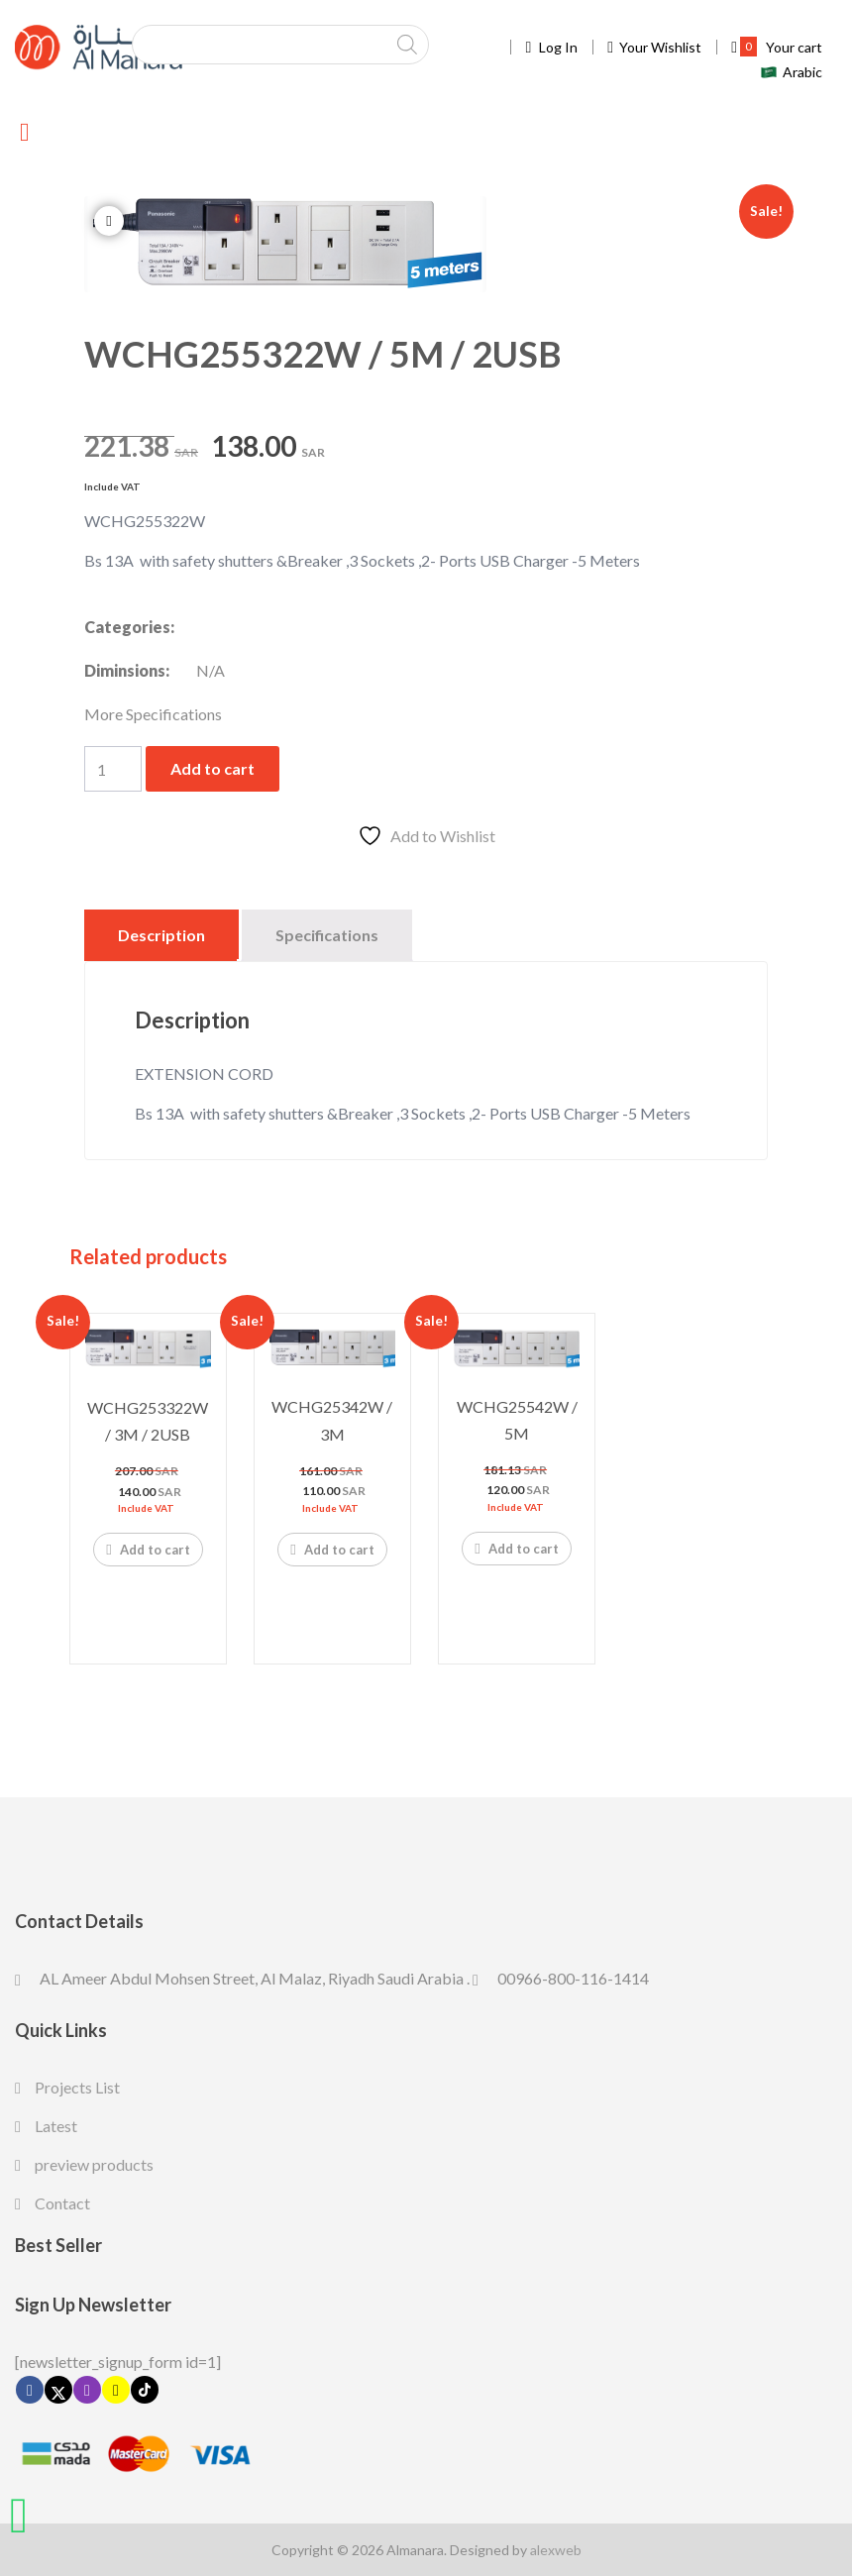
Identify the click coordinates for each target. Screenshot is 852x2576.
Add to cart (212, 768)
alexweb (556, 2549)
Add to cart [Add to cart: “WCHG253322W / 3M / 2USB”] (147, 1548)
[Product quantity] (113, 769)
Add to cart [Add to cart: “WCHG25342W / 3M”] (331, 1548)
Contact (62, 2203)
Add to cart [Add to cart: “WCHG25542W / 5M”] (516, 1547)
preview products (94, 2164)
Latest (56, 2125)
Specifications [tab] (326, 934)
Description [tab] (161, 934)
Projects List (77, 2087)
